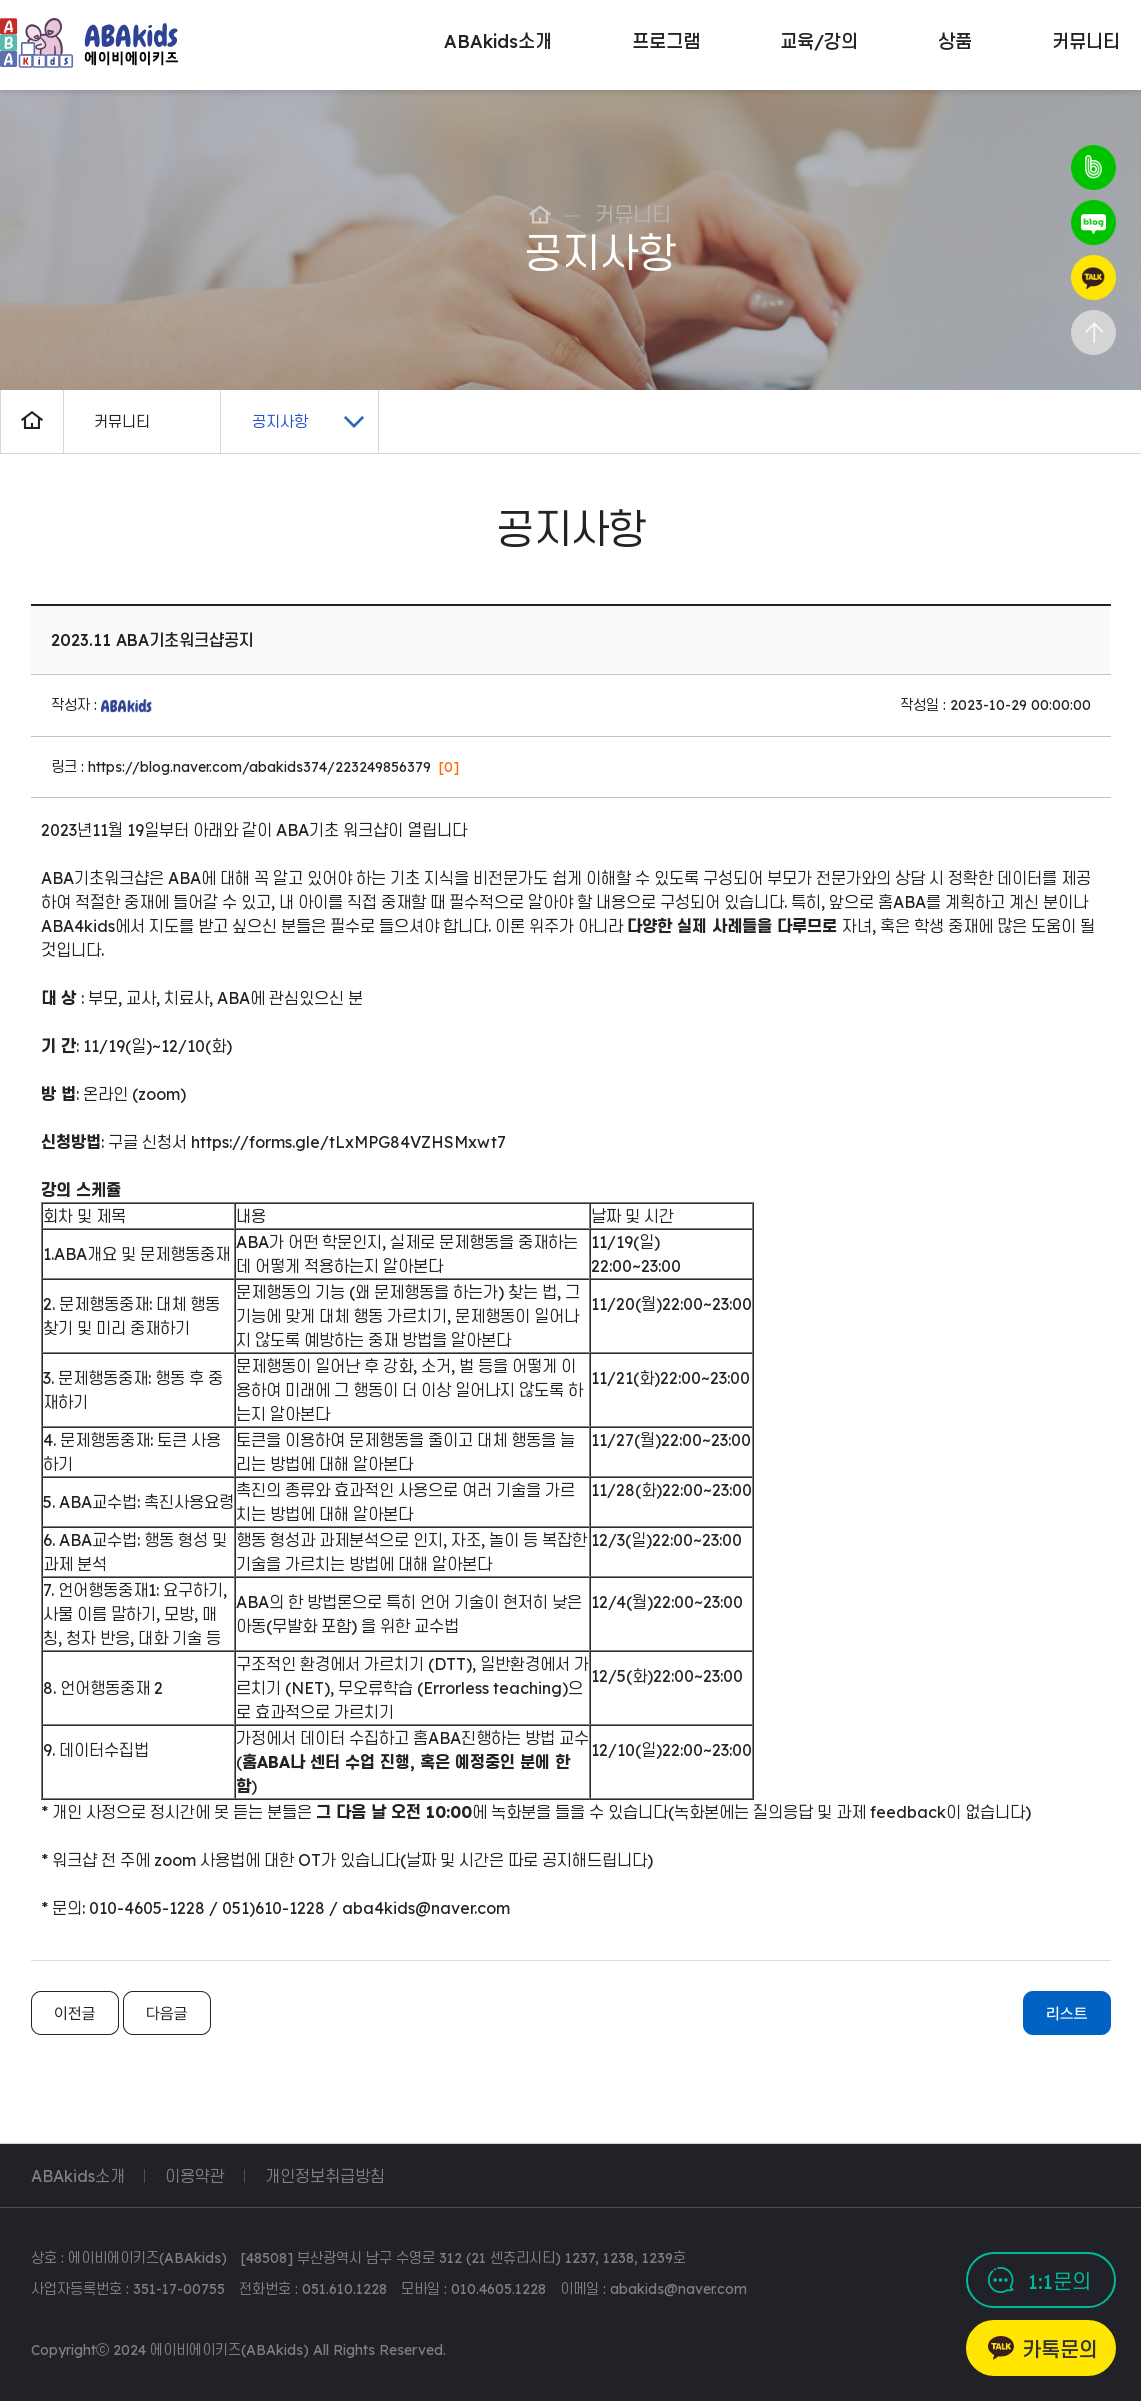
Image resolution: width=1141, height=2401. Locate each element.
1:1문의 (1059, 2281)
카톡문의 (1060, 2349)
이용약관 (195, 2176)
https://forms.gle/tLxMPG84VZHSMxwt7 (348, 1142)
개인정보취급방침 (325, 2176)
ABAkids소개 (78, 2176)
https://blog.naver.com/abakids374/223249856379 (259, 767)
